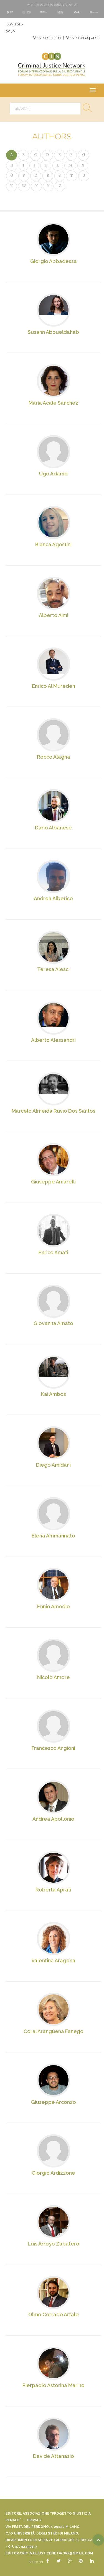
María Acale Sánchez (53, 403)
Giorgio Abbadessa (53, 261)
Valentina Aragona (53, 1960)
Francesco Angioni (53, 1748)
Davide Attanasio (53, 2456)
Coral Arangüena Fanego (53, 2031)
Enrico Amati (53, 1252)
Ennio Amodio (53, 1606)
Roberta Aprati (53, 1890)
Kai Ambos (53, 1394)
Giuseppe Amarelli (53, 1182)
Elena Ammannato (53, 1536)
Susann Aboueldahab (53, 332)
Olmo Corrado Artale (53, 2314)
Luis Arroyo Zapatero (53, 2244)
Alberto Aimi (53, 615)
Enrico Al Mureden (53, 686)
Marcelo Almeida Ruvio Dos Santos (53, 1111)
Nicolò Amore (53, 1677)
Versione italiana (47, 37)
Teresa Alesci (53, 969)
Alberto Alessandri (53, 1040)
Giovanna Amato (53, 1323)
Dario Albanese (53, 828)
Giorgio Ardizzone (53, 2173)
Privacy (34, 2520)
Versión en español (82, 37)
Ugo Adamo (53, 474)
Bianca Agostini (53, 544)
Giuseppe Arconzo (53, 2102)
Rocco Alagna (53, 757)
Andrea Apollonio (53, 1819)
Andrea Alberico (53, 898)
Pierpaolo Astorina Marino (53, 2385)
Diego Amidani (53, 1465)
